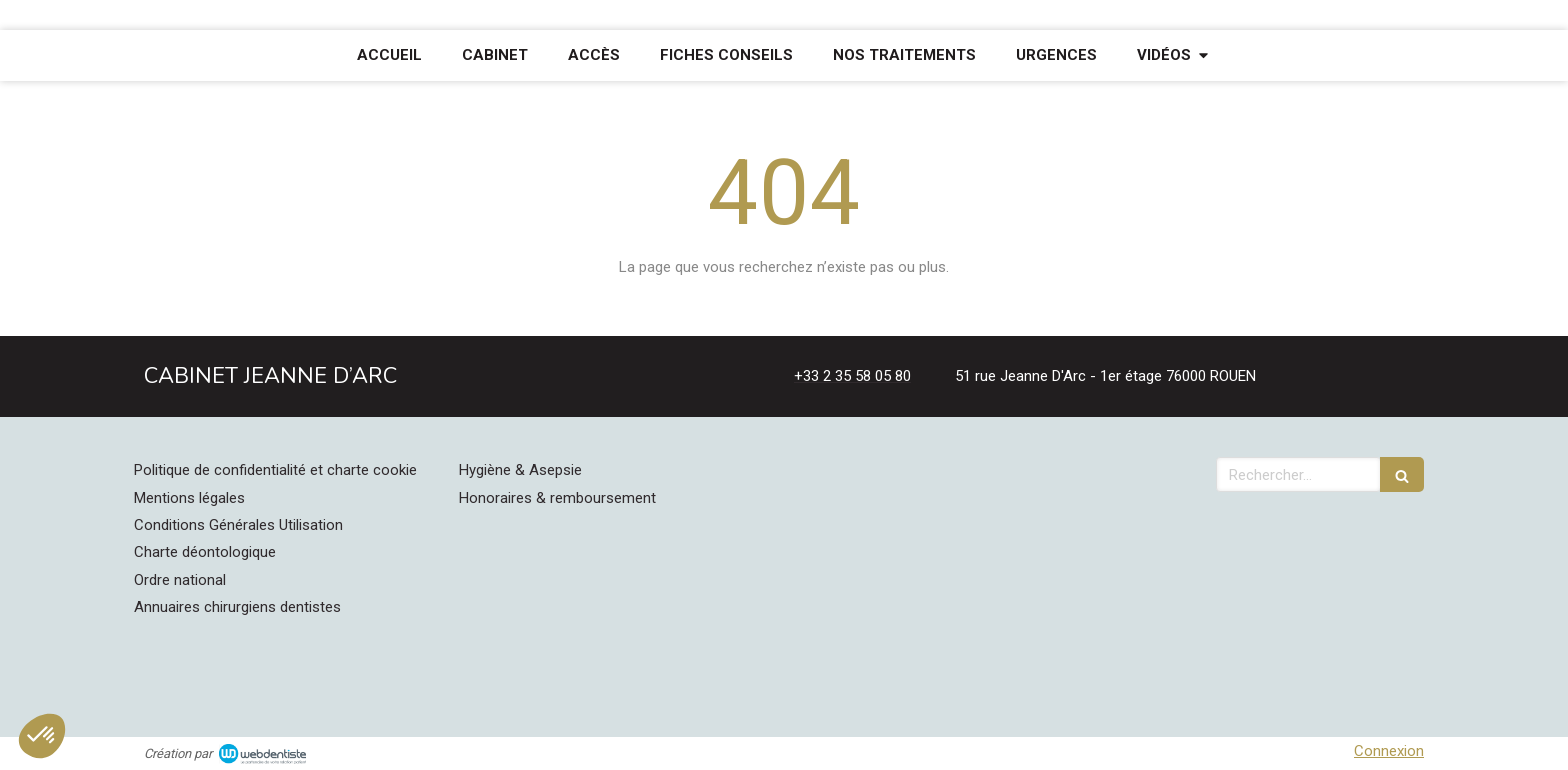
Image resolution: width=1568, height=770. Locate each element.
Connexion (1389, 751)
